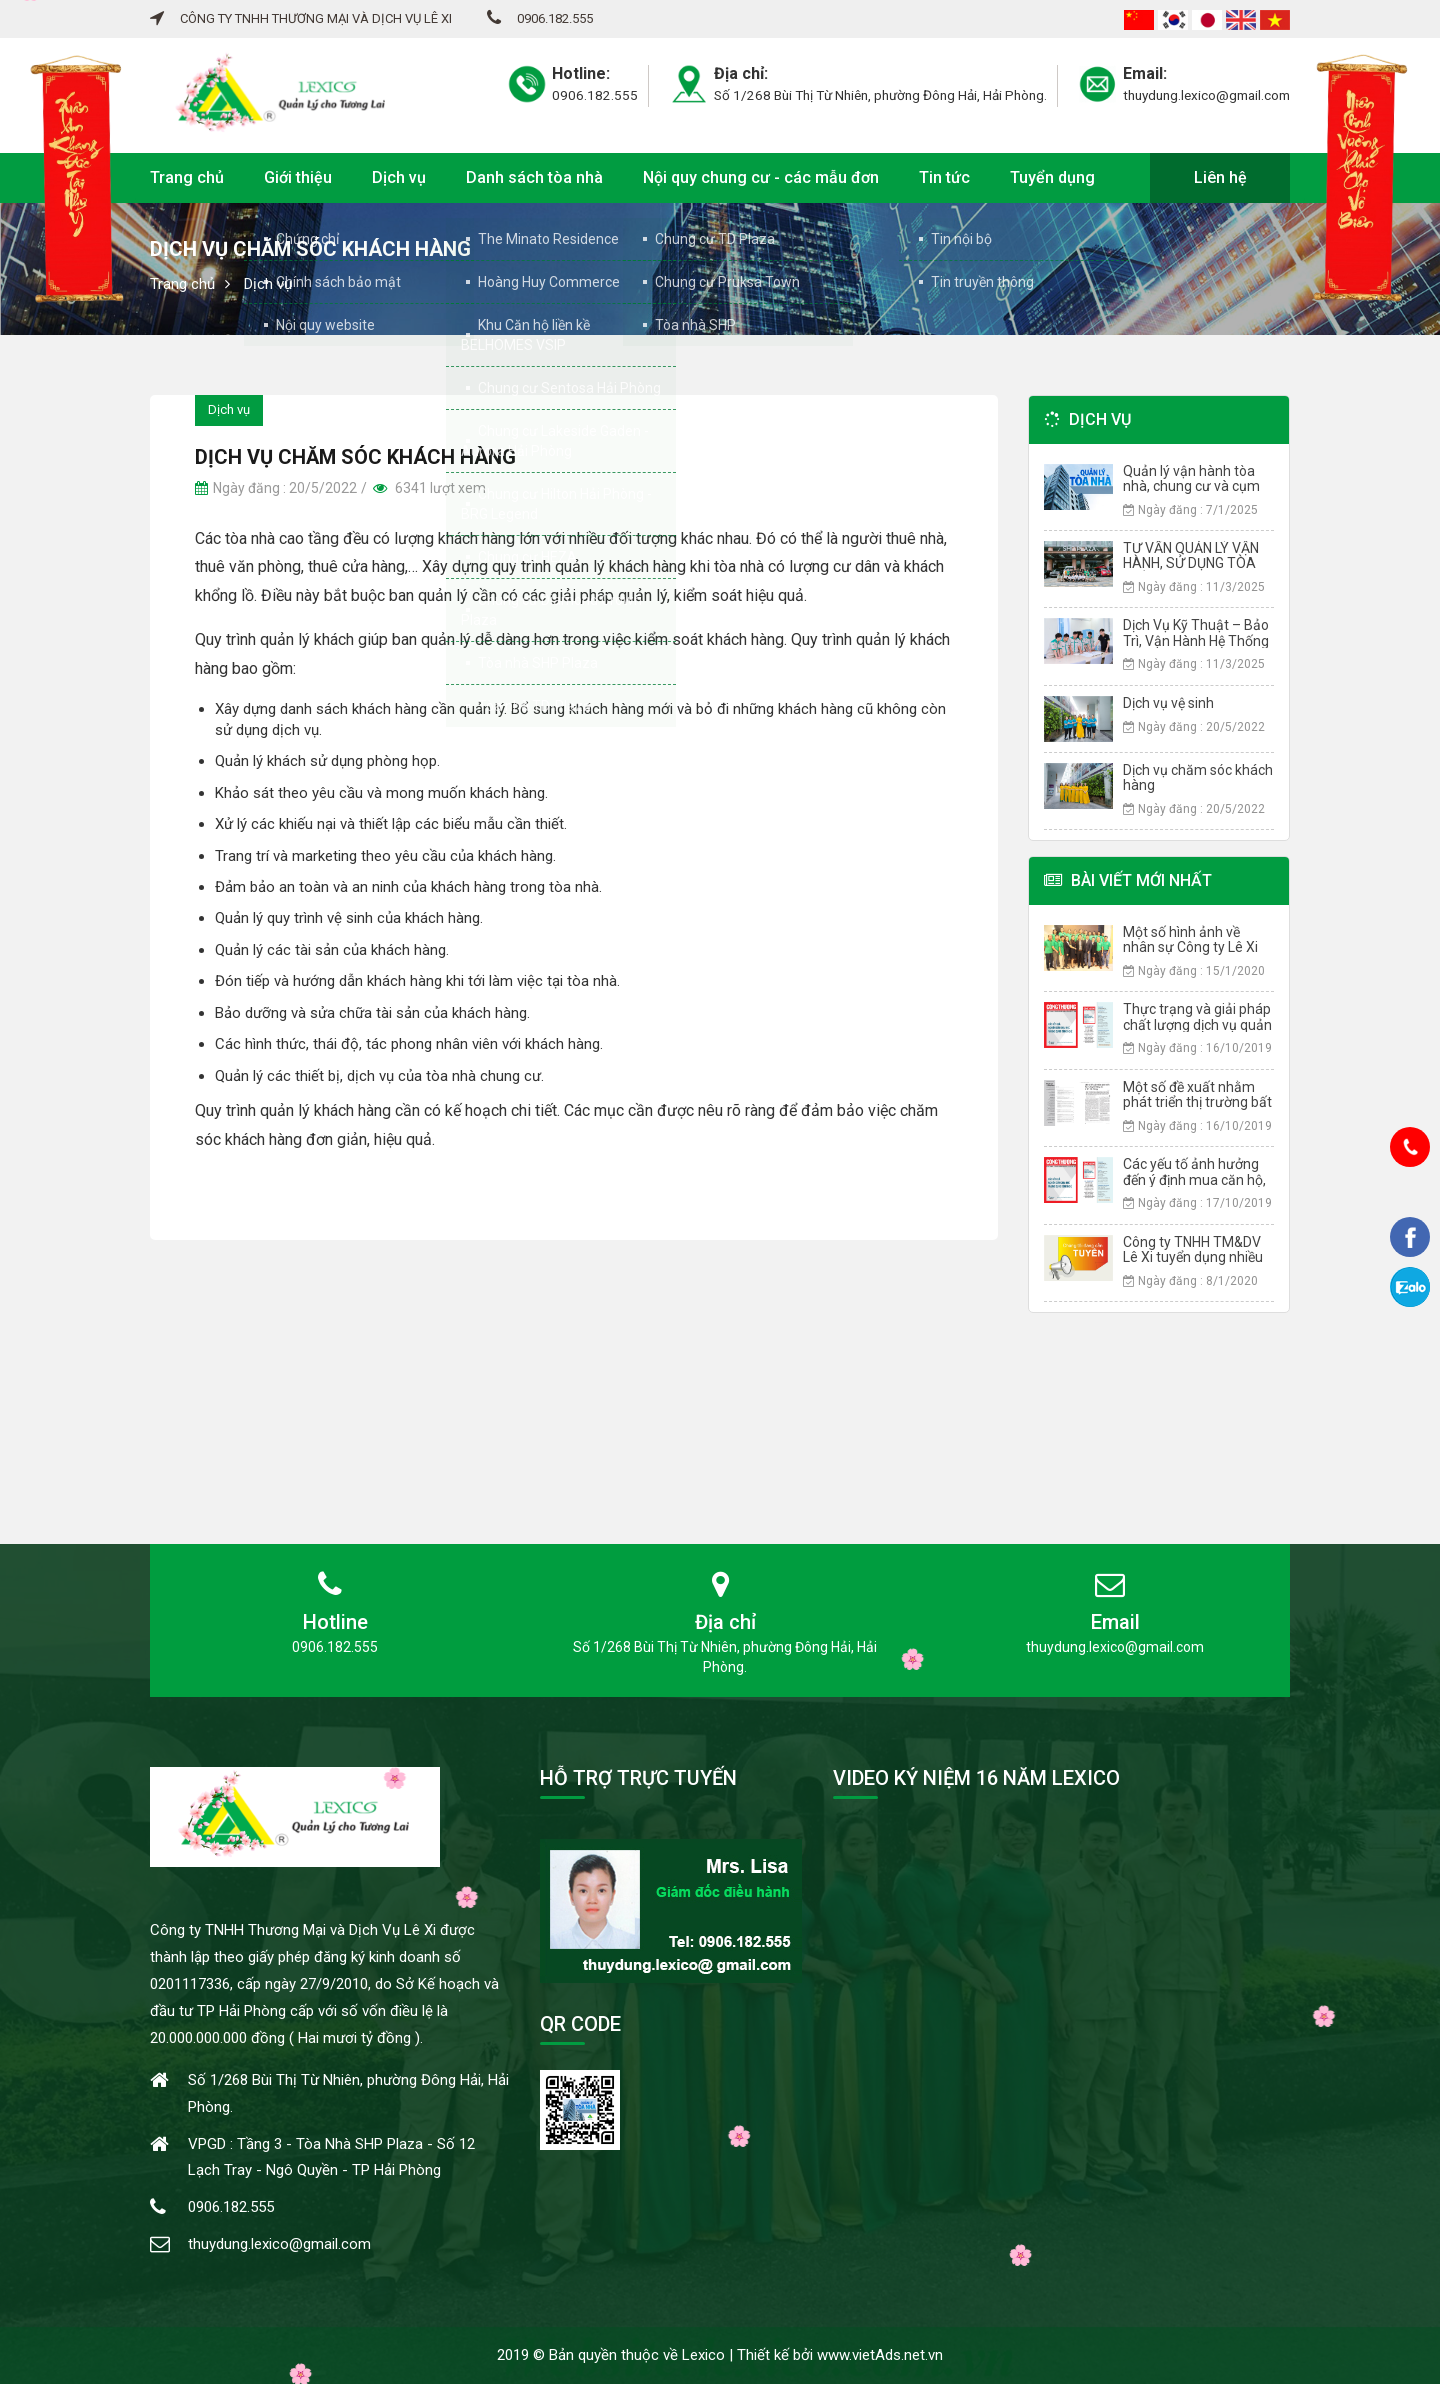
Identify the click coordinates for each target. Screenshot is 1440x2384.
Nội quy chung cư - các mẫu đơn (761, 177)
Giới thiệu (298, 177)
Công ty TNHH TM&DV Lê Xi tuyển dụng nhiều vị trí (1193, 1257)
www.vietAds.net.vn (880, 2355)
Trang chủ (187, 177)
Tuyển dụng (1052, 177)
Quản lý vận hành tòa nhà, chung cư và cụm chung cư (1191, 486)
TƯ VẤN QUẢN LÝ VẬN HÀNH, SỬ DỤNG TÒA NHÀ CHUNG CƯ (1191, 563)
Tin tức (944, 177)
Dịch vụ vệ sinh (1168, 703)
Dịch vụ (399, 177)
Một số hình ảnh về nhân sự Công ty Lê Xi (1190, 939)
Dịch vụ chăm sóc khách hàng (1198, 777)
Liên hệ (1220, 177)
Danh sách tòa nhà (534, 177)
